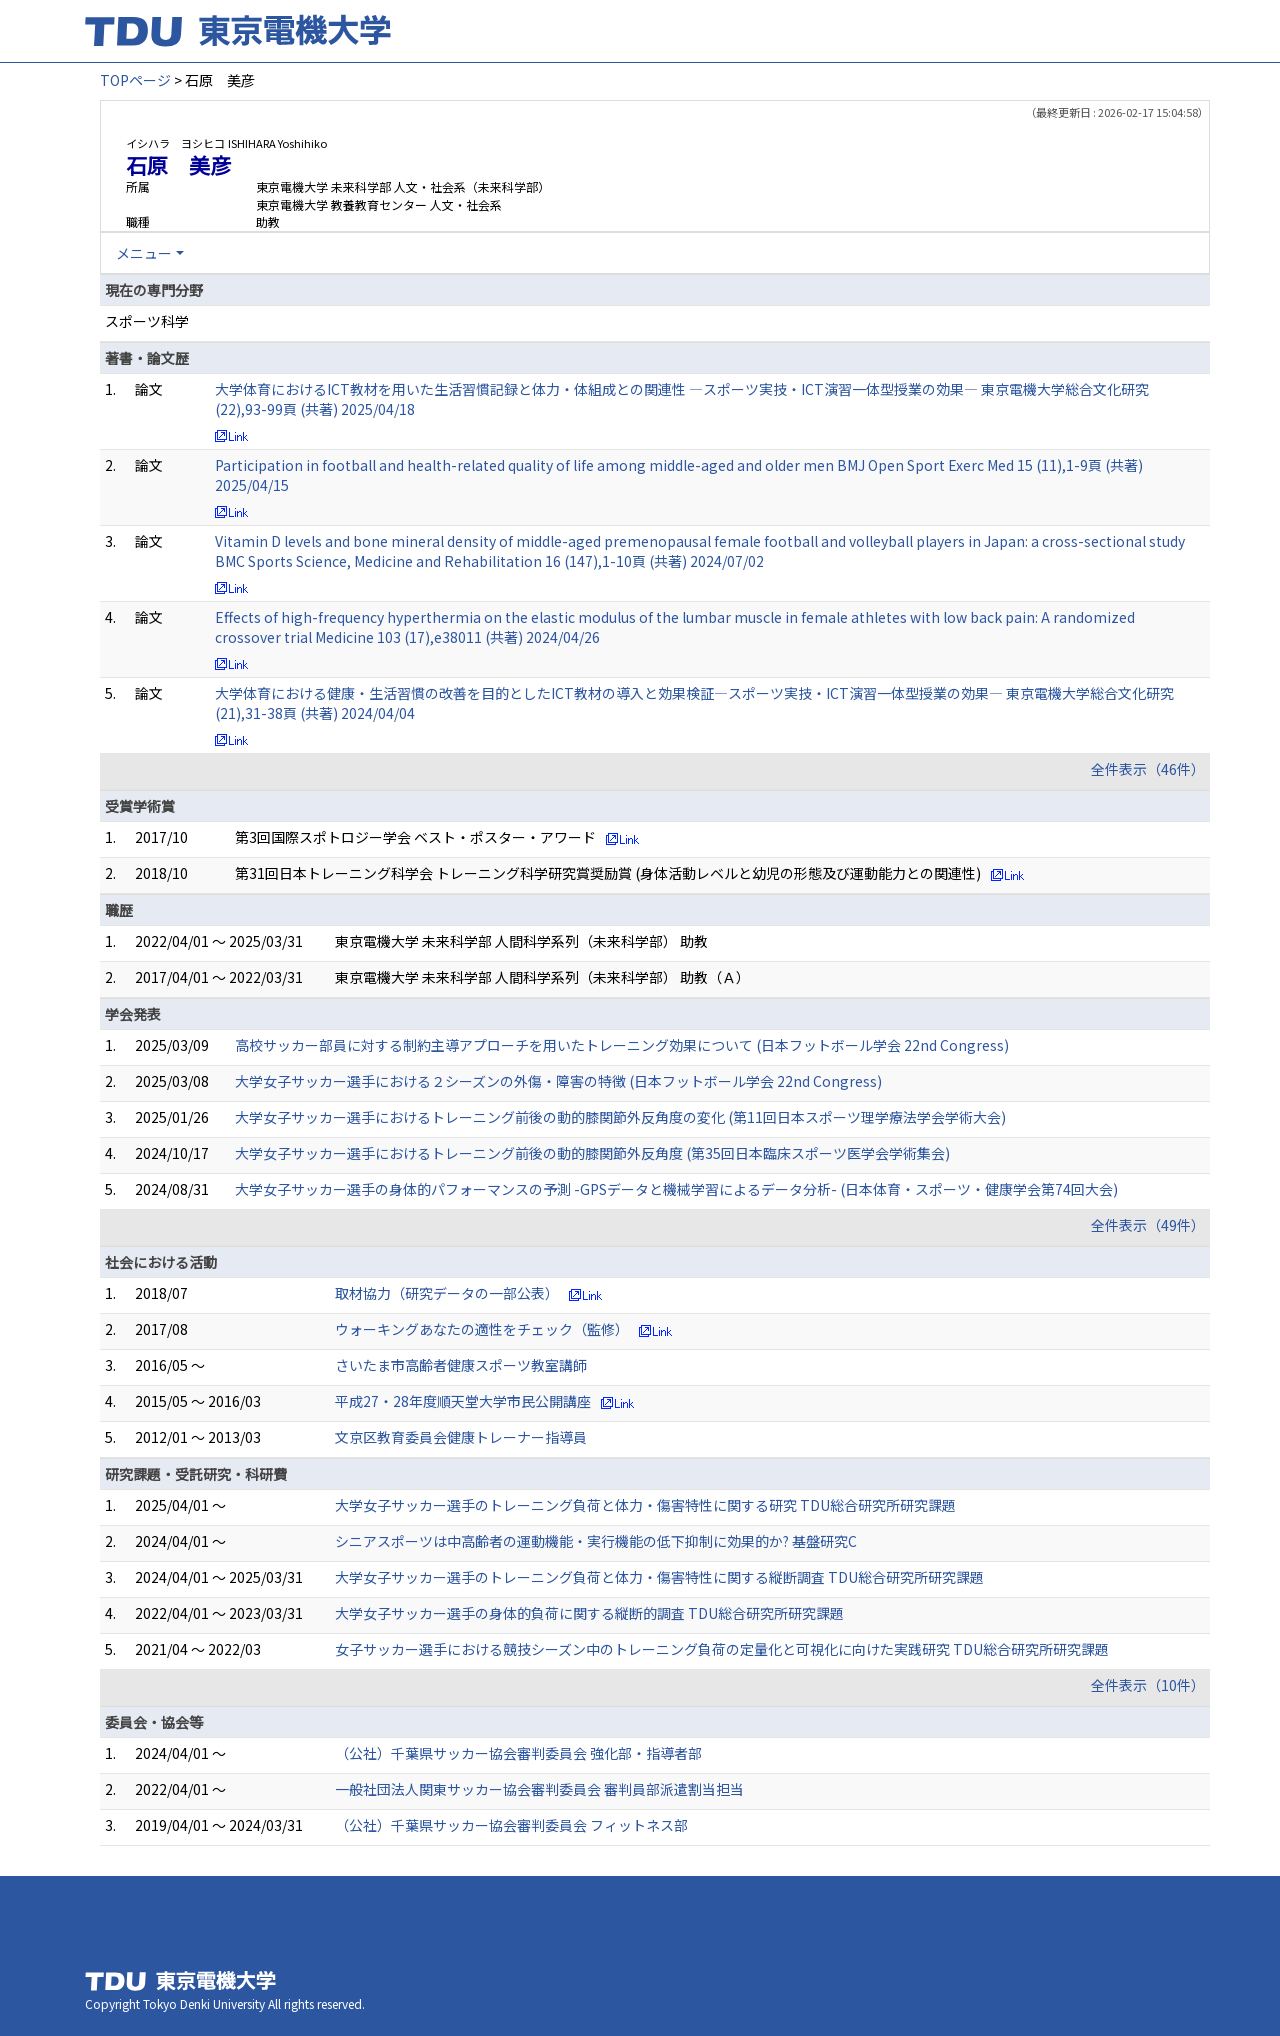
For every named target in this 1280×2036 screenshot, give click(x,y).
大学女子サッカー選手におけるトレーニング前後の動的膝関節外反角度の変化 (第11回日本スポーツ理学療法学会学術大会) (620, 1117)
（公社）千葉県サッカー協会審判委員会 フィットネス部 (511, 1825)
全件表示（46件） (1148, 769)
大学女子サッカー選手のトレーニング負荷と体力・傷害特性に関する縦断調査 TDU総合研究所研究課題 (659, 1577)
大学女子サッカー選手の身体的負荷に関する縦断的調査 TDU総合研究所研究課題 (589, 1613)
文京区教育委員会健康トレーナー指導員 (461, 1437)
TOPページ (135, 80)
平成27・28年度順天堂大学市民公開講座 (463, 1401)
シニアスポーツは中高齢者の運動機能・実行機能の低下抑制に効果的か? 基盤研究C (596, 1541)
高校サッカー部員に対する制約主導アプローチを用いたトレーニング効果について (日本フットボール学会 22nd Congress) (622, 1045)
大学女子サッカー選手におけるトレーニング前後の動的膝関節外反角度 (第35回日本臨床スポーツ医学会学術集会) (592, 1153)
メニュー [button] (144, 253)
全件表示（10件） (1148, 1685)
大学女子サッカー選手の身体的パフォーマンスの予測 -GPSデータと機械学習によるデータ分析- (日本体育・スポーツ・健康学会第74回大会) (676, 1189)
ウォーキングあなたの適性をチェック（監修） (482, 1329)
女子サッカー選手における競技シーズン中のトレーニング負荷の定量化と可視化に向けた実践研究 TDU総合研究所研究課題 (722, 1649)
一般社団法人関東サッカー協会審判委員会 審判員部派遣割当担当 (539, 1789)
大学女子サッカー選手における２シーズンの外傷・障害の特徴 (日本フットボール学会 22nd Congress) (558, 1081)
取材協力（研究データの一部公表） (447, 1293)
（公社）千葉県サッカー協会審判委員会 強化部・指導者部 (518, 1753)
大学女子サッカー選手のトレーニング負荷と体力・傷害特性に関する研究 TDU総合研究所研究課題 (645, 1505)
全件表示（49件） (1148, 1225)
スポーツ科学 (147, 321)
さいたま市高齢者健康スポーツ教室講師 (461, 1365)
